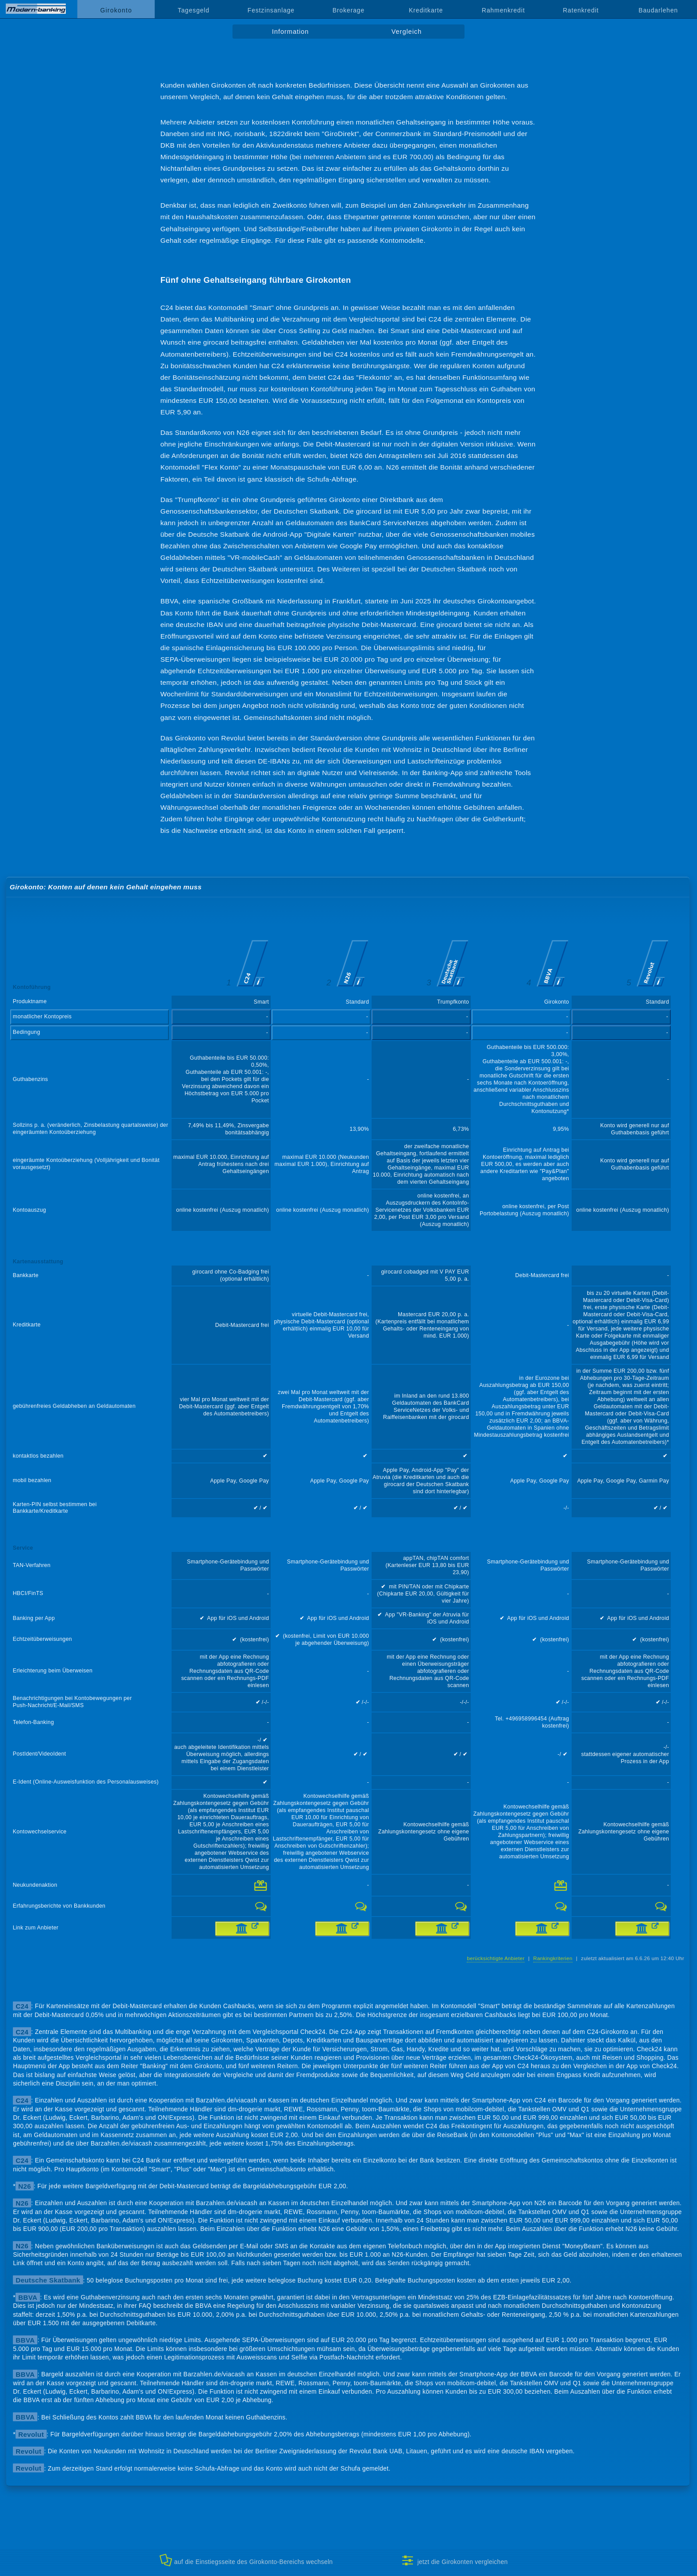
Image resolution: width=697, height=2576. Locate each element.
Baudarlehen (658, 10)
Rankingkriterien (553, 1958)
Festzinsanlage (271, 10)
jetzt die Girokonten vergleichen (454, 2560)
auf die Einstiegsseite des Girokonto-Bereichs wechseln (246, 2560)
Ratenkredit (581, 10)
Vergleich (406, 31)
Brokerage (348, 10)
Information (290, 31)
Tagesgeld (193, 10)
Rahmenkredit (503, 10)
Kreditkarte (426, 10)
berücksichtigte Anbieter (496, 1958)
